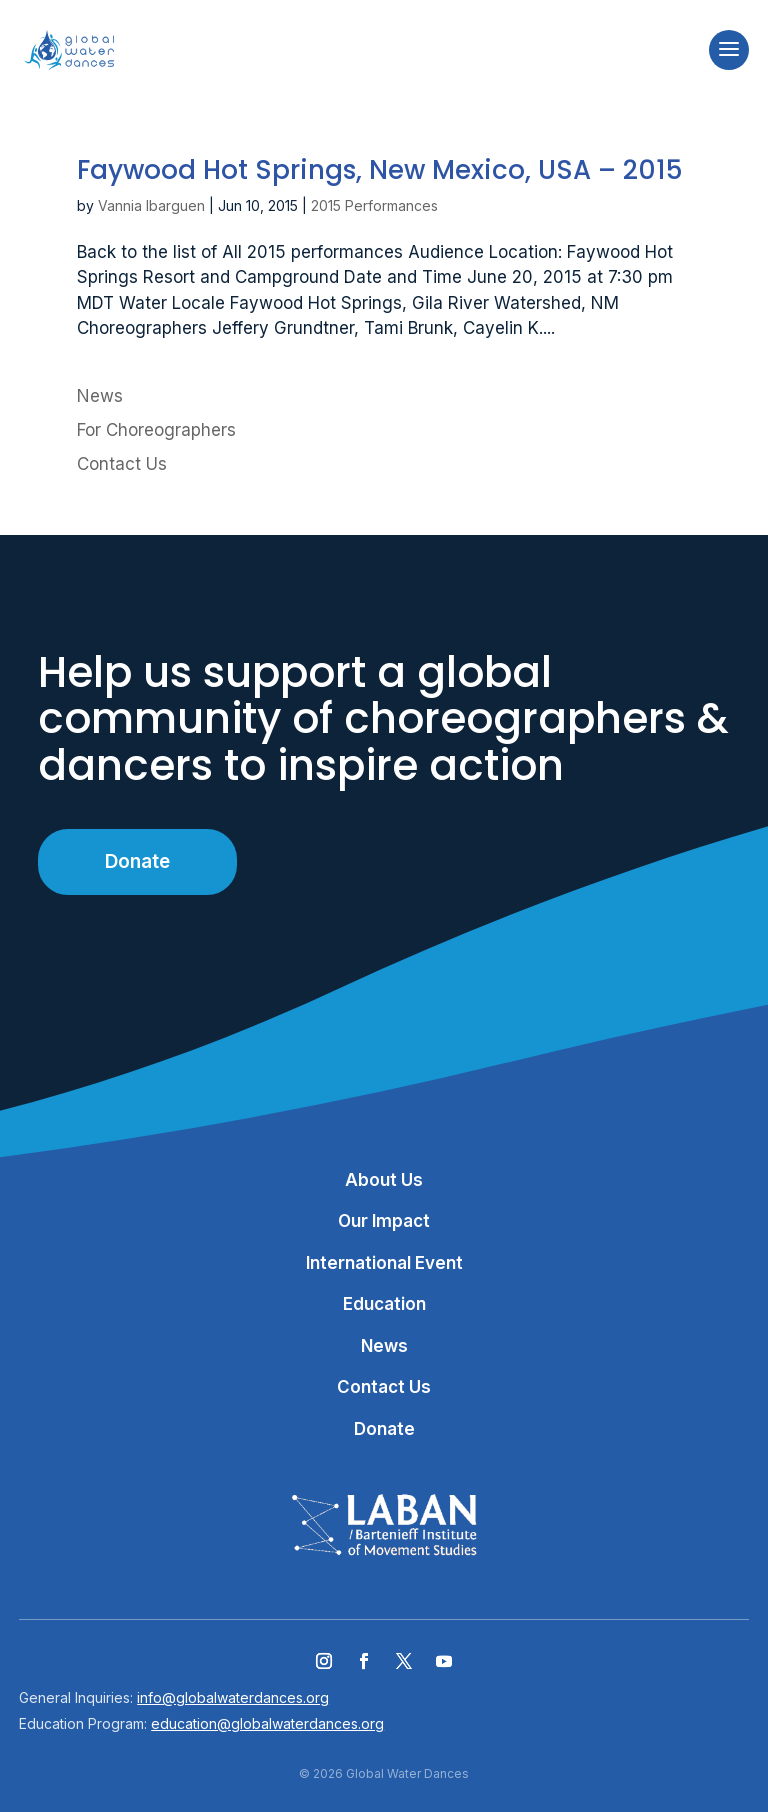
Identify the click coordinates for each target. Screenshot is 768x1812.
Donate (137, 861)
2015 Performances (374, 205)
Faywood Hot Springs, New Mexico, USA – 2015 (380, 170)
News (100, 396)
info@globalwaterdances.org (233, 1697)
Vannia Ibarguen (151, 205)
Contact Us (122, 464)
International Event (384, 1263)
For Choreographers (156, 430)
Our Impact (384, 1221)
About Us (384, 1180)
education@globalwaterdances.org (267, 1723)
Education (384, 1304)
